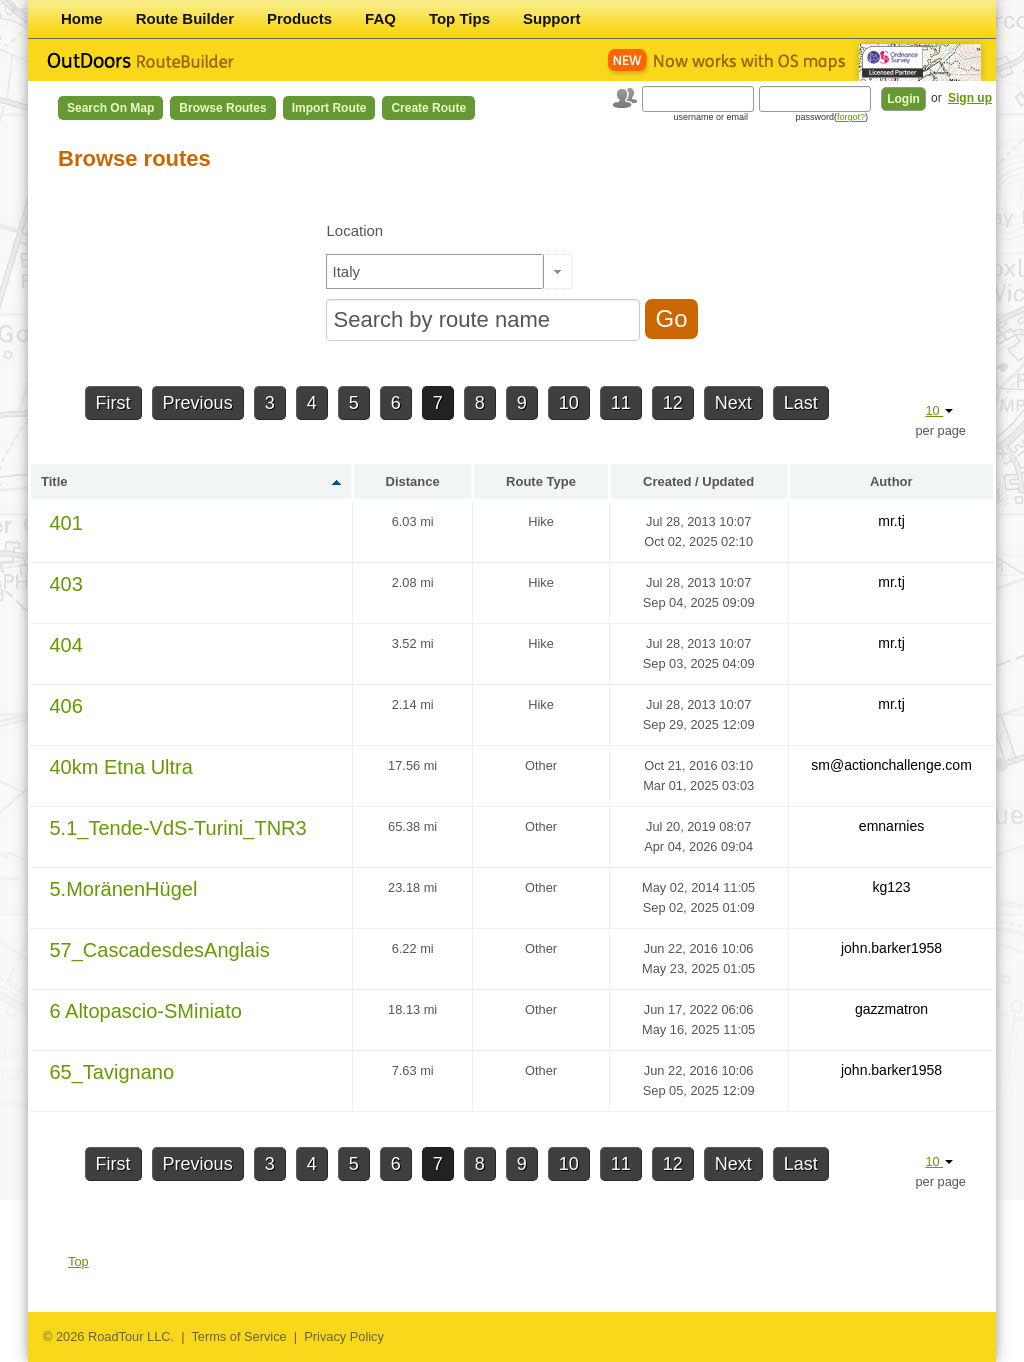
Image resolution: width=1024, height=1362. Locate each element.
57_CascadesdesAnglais (160, 950)
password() (831, 117)
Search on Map (110, 108)
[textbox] (435, 271)
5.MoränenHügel (124, 889)
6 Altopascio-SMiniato (146, 1011)
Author (891, 481)
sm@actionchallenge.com (891, 765)
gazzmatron (891, 1009)
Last (801, 403)
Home (82, 18)
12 (673, 403)
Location (354, 230)
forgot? (851, 117)
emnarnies (891, 826)
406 (66, 706)
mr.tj (891, 521)
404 (66, 645)
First (113, 403)
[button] (557, 271)
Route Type (541, 481)
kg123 (891, 887)
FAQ (380, 18)
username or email (710, 117)
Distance (413, 481)
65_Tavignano (112, 1072)
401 (66, 523)
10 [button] (939, 410)
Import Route (329, 108)
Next (733, 403)
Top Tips (459, 18)
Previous (198, 403)
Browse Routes (222, 108)
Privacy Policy (344, 1336)
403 (66, 584)
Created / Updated (698, 481)
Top (78, 1261)
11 (621, 403)
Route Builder (185, 18)
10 (569, 403)
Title (54, 481)
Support (552, 18)
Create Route (428, 108)
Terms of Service (238, 1336)
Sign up (970, 98)
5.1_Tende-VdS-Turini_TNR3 (178, 828)
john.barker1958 (891, 948)
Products (299, 18)
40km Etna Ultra (121, 767)
